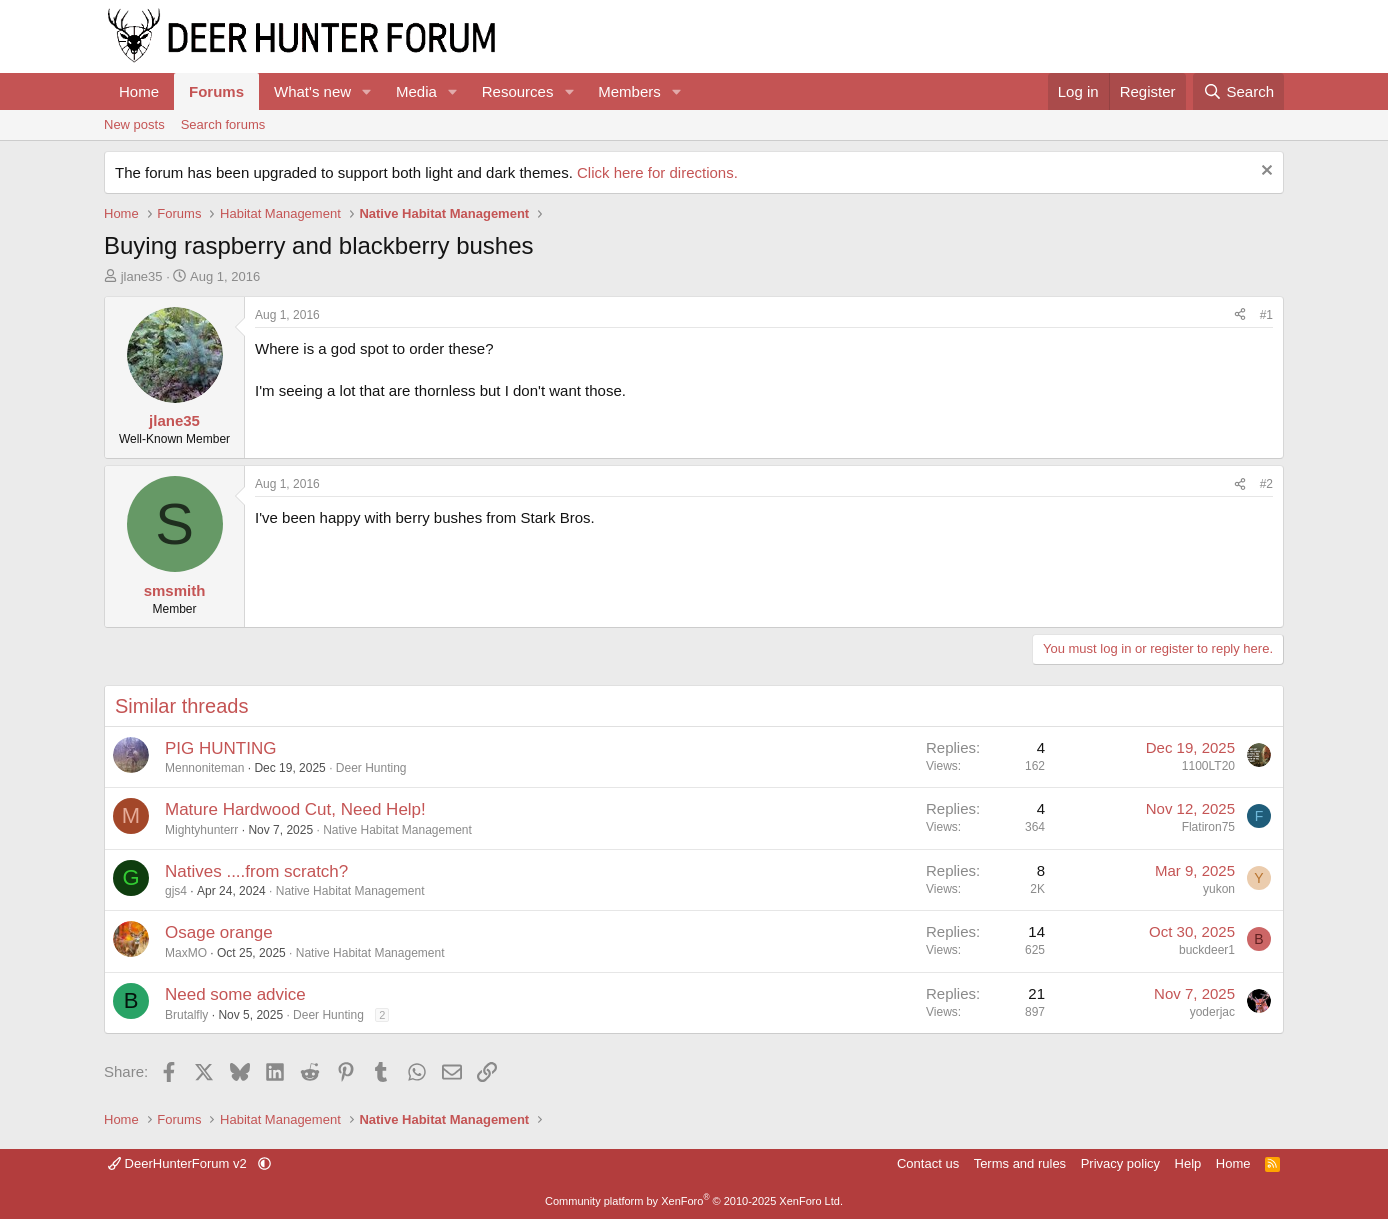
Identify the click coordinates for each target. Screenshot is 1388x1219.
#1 (1266, 315)
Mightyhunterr (201, 830)
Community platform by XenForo (694, 1201)
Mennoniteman (204, 768)
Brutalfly (186, 1015)
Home (139, 91)
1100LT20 (1208, 766)
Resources (518, 91)
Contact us (928, 1163)
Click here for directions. (657, 172)
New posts (134, 124)
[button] (367, 91)
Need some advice (235, 994)
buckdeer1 (1207, 950)
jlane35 (142, 276)
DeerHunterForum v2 (179, 1163)
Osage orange (219, 932)
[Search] (1238, 91)
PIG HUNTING (220, 748)
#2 (1266, 484)
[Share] (1240, 315)
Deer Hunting (371, 768)
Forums (216, 91)
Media (416, 91)
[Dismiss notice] (1264, 172)
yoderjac (1212, 1012)
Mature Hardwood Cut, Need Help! (295, 809)
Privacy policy (1120, 1163)
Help (1188, 1163)
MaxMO (186, 953)
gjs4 (176, 891)
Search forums (223, 124)
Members (629, 91)
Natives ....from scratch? (256, 871)
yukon (1219, 889)
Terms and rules (1020, 1163)
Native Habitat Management (397, 830)
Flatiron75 (1208, 827)
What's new (312, 91)
